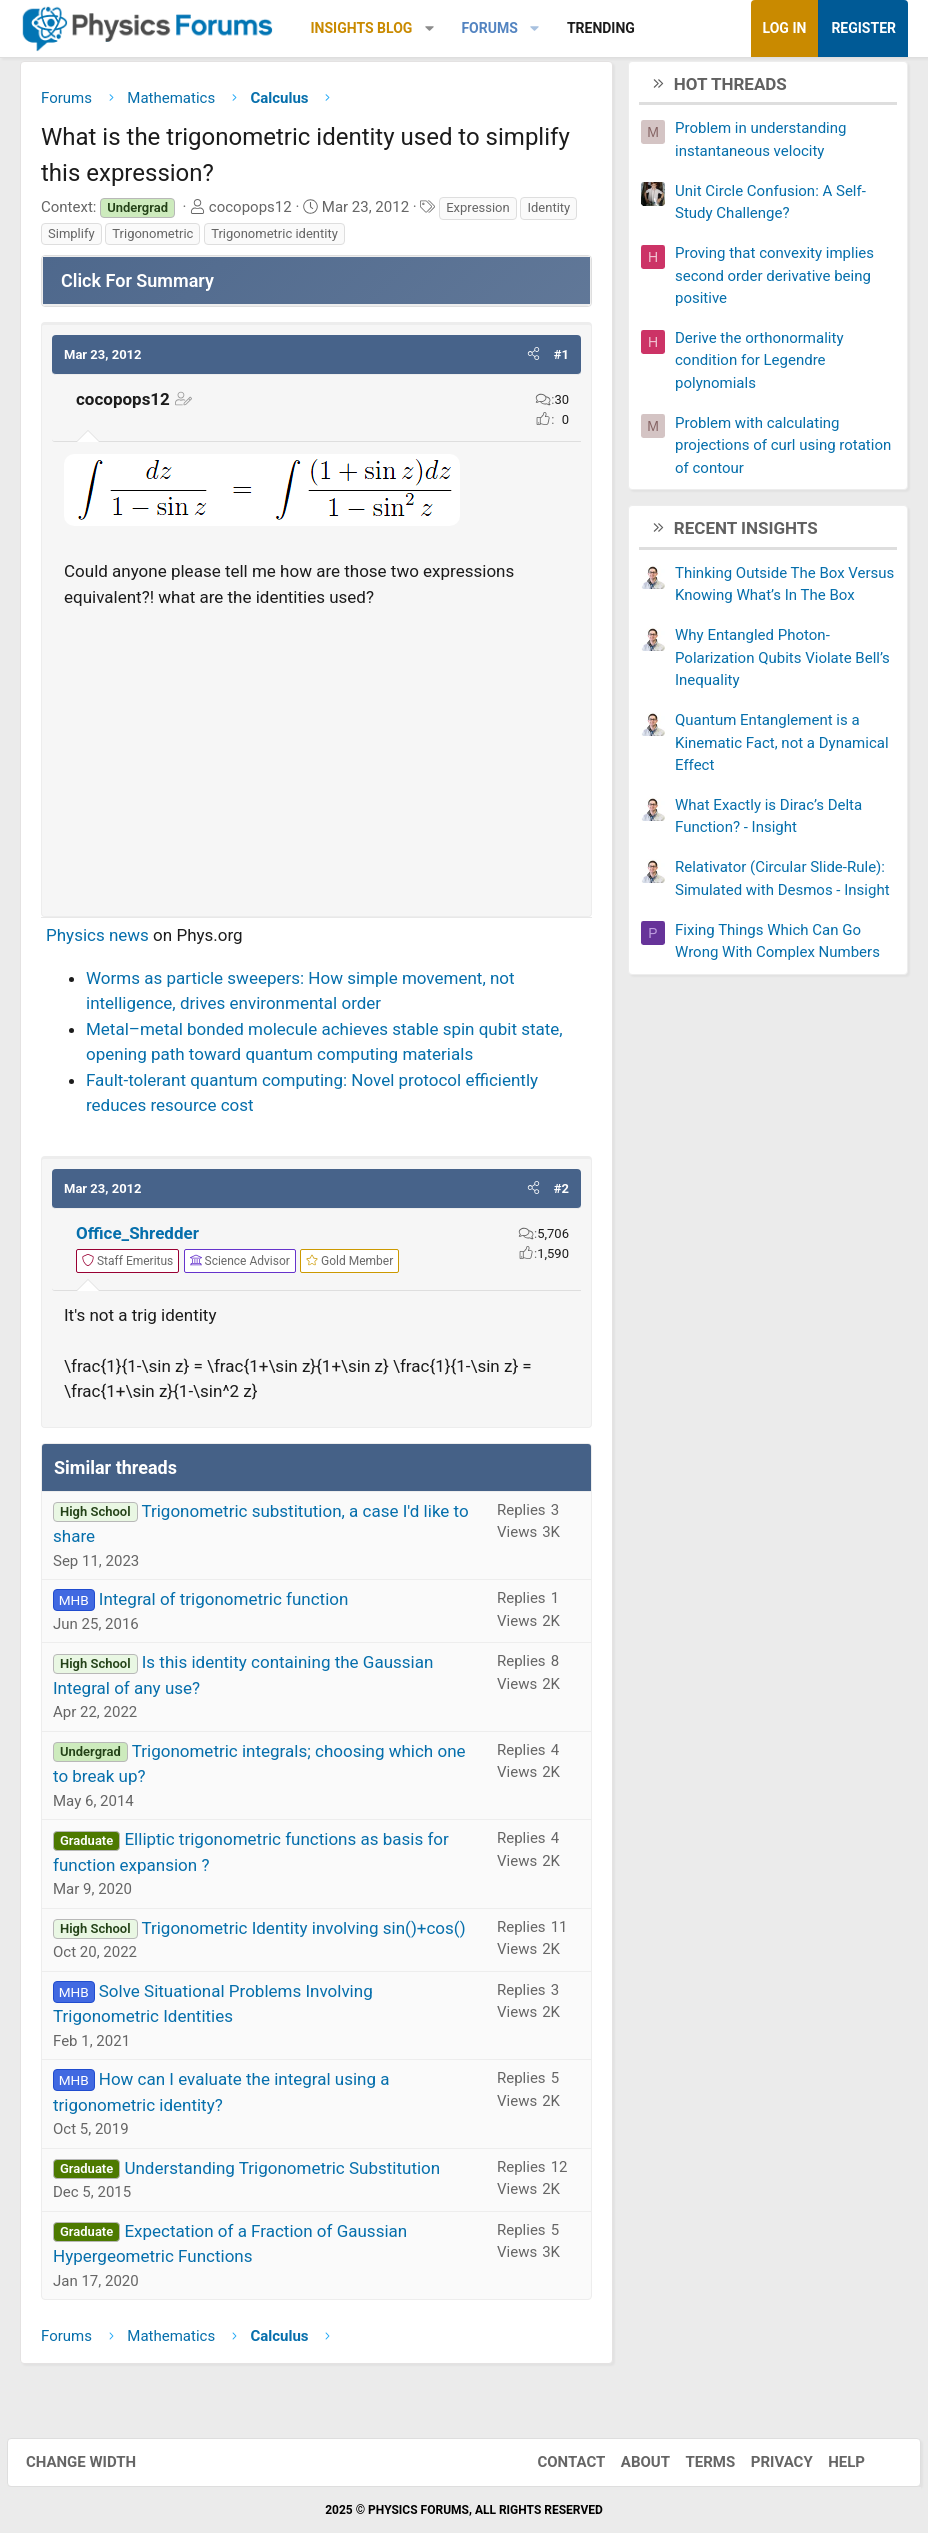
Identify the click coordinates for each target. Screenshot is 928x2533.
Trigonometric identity (274, 238)
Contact (558, 2462)
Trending (601, 28)
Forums (489, 28)
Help (833, 2462)
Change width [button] (94, 2462)
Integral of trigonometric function (224, 1604)
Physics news (97, 940)
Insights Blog (362, 28)
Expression (478, 212)
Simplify (71, 238)
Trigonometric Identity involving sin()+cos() (303, 1933)
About (632, 2462)
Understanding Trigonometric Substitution (282, 2173)
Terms (697, 2462)
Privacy (769, 2462)
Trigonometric (152, 238)
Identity (548, 212)
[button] (429, 28)
